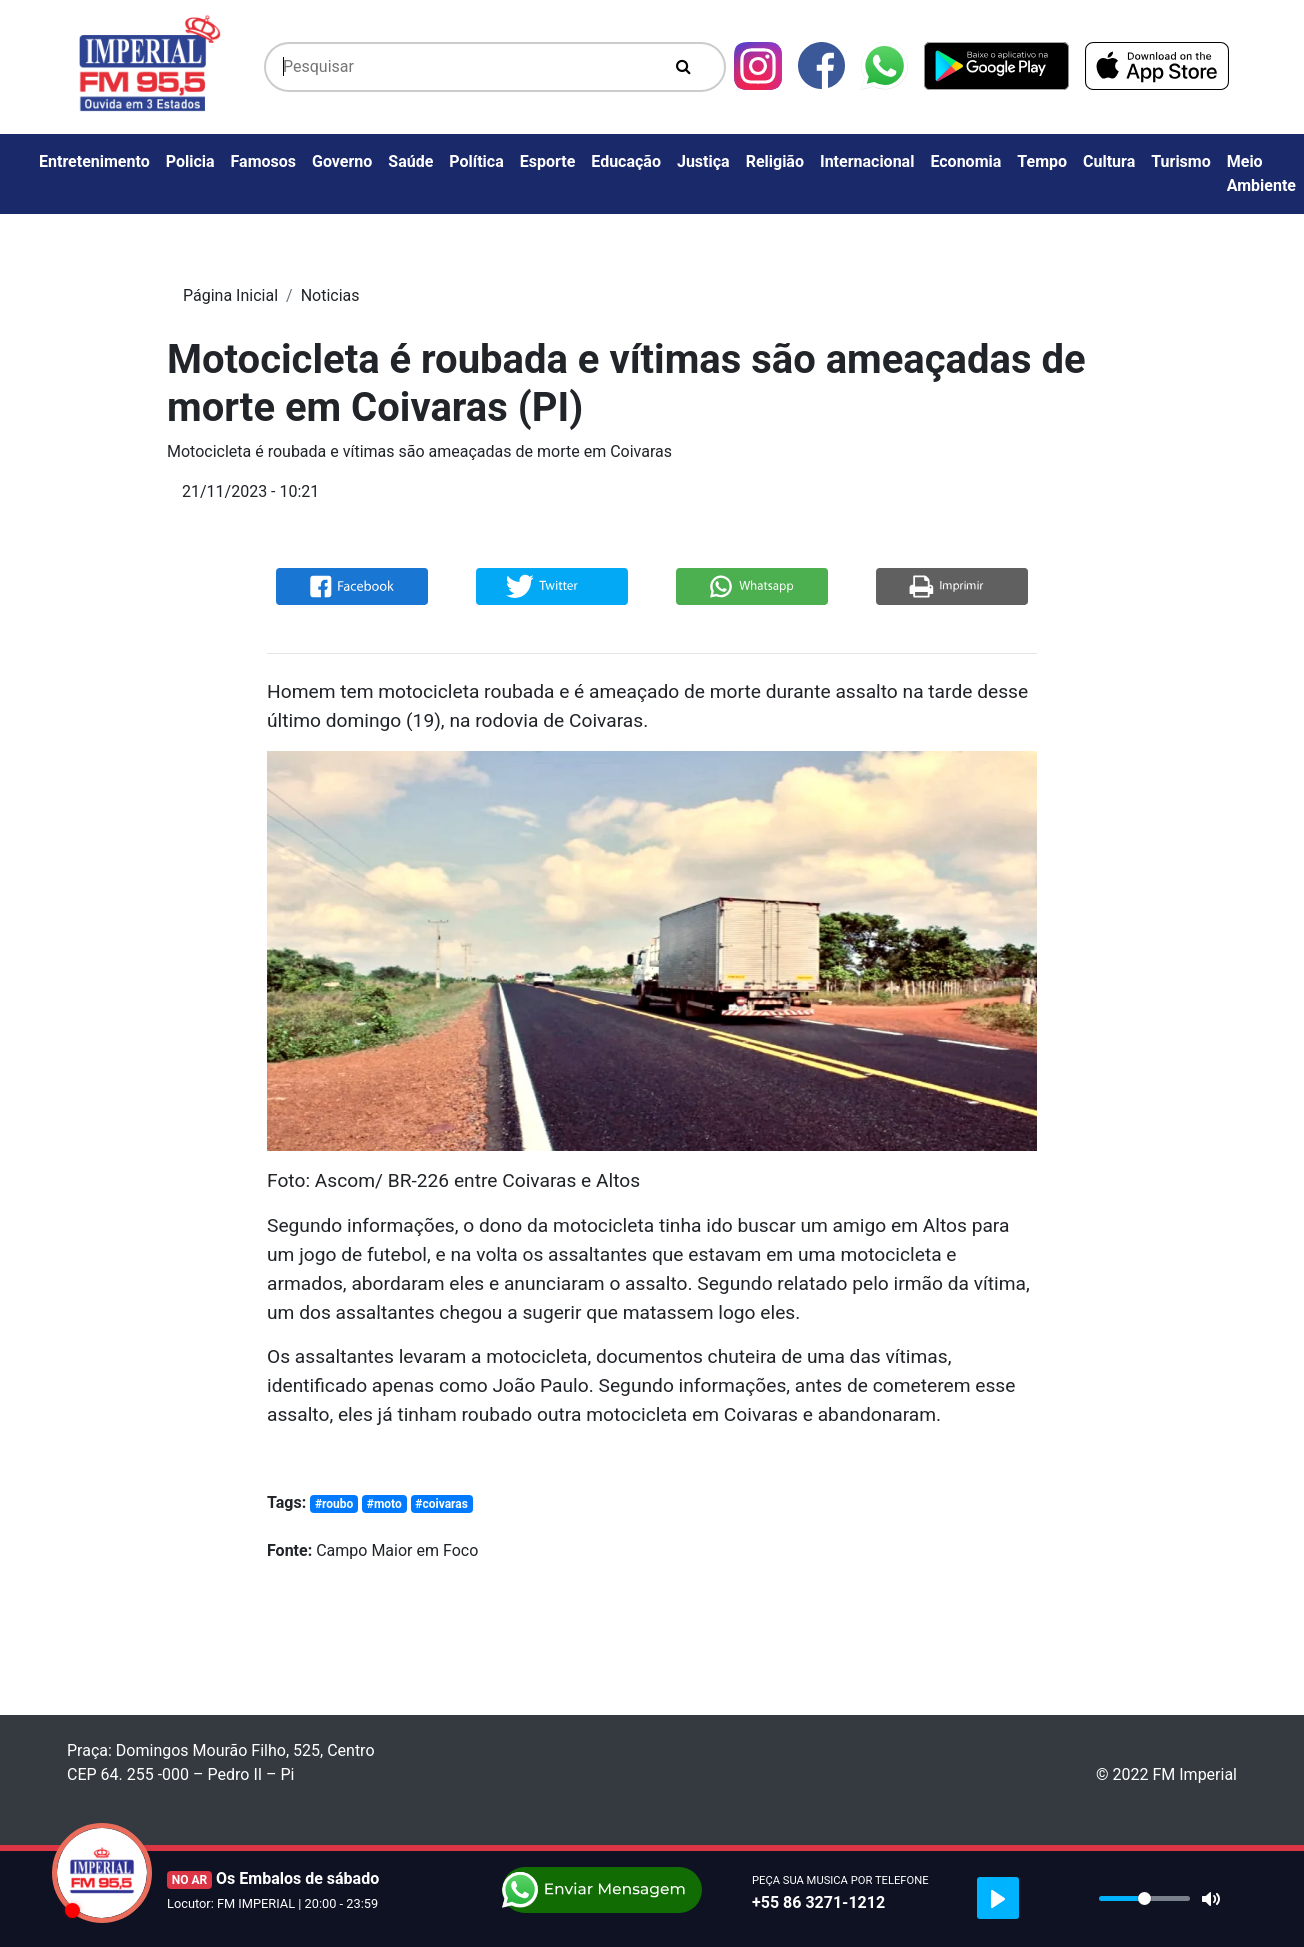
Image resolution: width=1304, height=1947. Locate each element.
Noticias (330, 295)
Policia (190, 161)
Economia (965, 161)
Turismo (1181, 161)
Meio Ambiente (1261, 173)
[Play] (998, 1898)
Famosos (263, 161)
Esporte (548, 161)
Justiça (703, 161)
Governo (342, 161)
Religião (775, 161)
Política (476, 161)
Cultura (1109, 161)
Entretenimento (94, 161)
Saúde (410, 161)
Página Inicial (230, 295)
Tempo (1042, 161)
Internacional (867, 161)
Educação (626, 161)
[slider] (1144, 1898)
